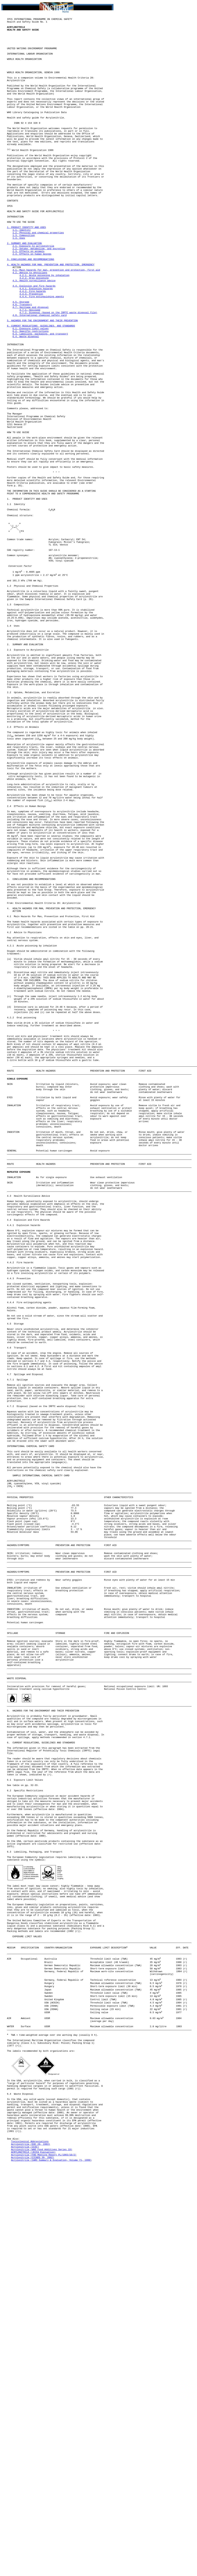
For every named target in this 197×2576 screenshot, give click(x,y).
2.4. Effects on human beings (31, 301)
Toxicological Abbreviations (30, 2549)
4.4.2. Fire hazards (32, 346)
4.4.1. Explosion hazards (36, 343)
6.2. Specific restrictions (30, 394)
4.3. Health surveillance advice (33, 333)
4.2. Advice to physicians (29, 324)
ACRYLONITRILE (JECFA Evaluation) (33, 2562)
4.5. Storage (20, 359)
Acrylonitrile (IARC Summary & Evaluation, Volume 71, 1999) (51, 2572)
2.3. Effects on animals (28, 298)
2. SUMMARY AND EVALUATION (24, 289)
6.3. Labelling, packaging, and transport (40, 397)
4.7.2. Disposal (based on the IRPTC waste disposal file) (58, 372)
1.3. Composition (23, 279)
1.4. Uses (18, 282)
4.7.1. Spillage (29, 368)
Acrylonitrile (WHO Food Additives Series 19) (41, 2559)
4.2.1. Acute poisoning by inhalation (44, 327)
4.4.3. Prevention (31, 349)
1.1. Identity (21, 273)
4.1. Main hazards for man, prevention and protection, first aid (56, 321)
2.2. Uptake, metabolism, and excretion (38, 295)
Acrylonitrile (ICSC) (25, 2556)
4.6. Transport (22, 362)
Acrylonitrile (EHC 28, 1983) (30, 2553)
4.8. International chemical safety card (39, 375)
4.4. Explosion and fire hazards (33, 340)
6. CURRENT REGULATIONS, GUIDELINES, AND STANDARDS (41, 388)
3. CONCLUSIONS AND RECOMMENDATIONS (30, 308)
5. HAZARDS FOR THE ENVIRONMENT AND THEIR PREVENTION (42, 381)
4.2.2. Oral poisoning (34, 330)
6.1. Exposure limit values (30, 391)
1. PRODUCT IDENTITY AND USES (26, 269)
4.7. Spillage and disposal (30, 365)
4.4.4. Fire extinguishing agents (41, 352)
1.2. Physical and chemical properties (38, 276)
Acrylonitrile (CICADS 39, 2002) (32, 2568)
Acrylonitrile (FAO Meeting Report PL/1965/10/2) (43, 2565)
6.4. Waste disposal (25, 400)
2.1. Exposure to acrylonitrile (33, 292)
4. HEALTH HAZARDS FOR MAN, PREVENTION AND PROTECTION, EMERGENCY (50, 314)
